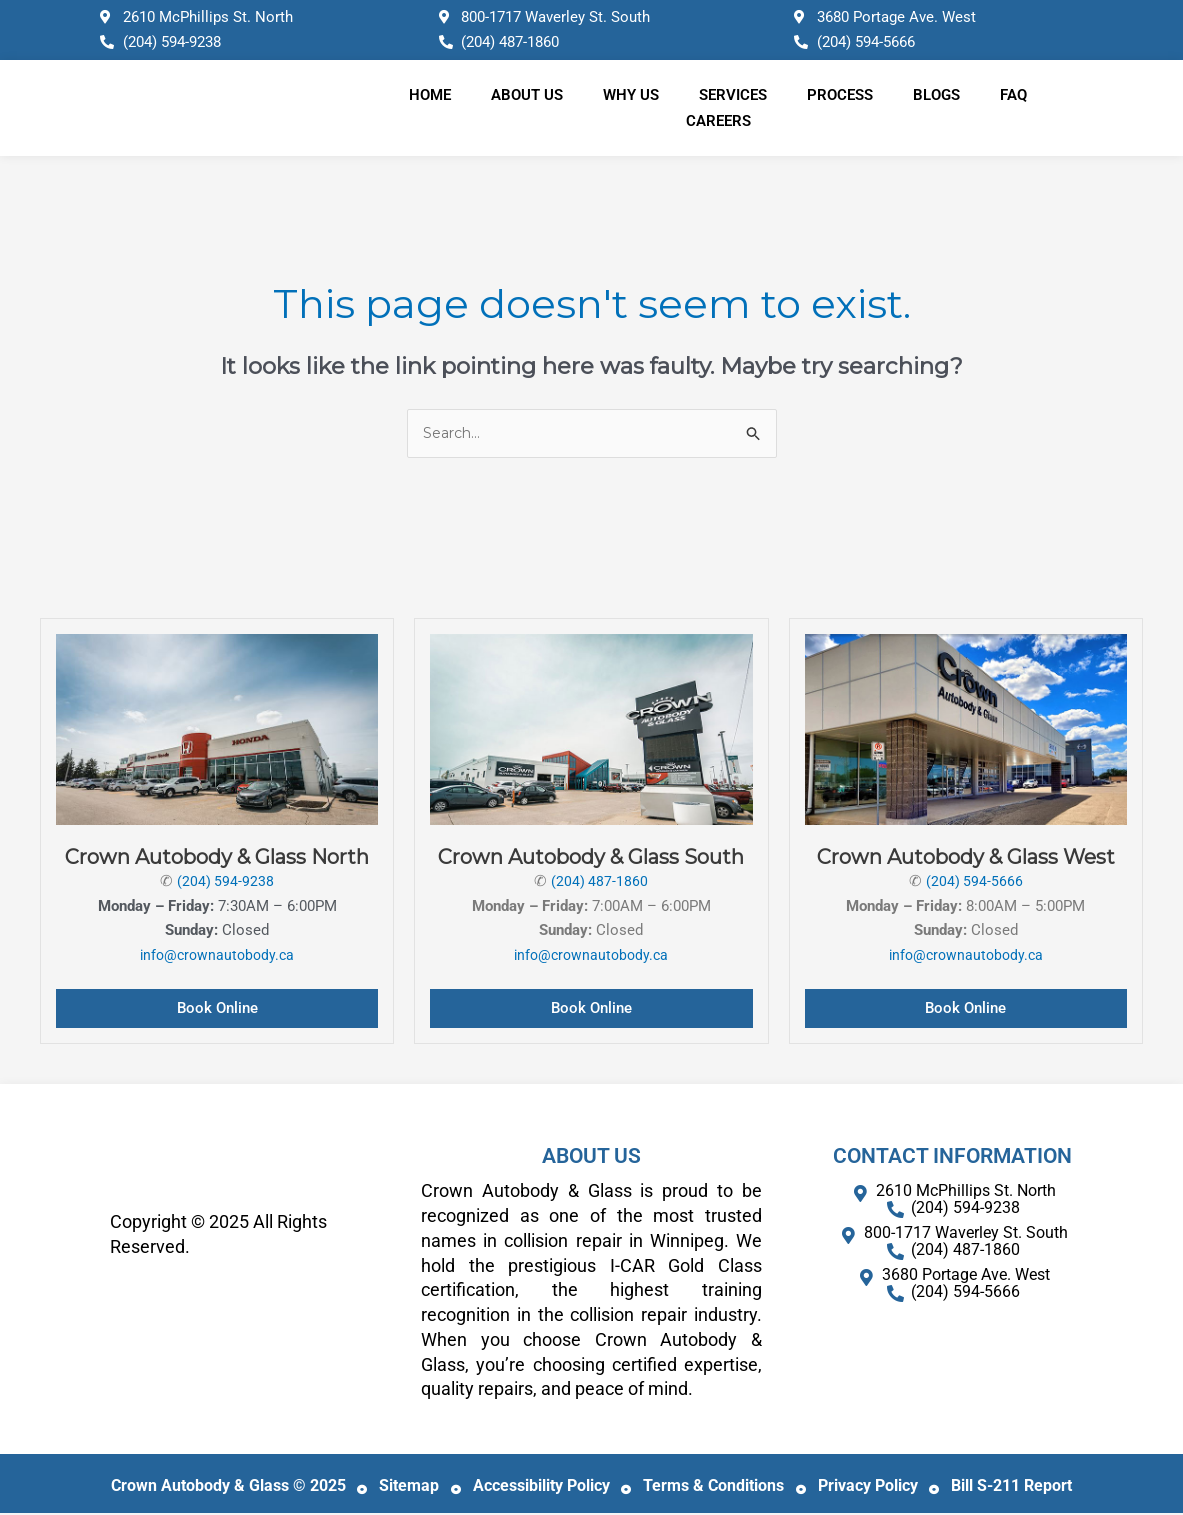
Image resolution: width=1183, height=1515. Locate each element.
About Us (527, 95)
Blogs (936, 95)
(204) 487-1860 (600, 882)
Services (733, 95)
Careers (718, 121)
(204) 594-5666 (974, 882)
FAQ (1013, 95)
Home (430, 95)
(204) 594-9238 (226, 882)
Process (840, 95)
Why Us (631, 95)
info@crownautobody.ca (217, 957)
